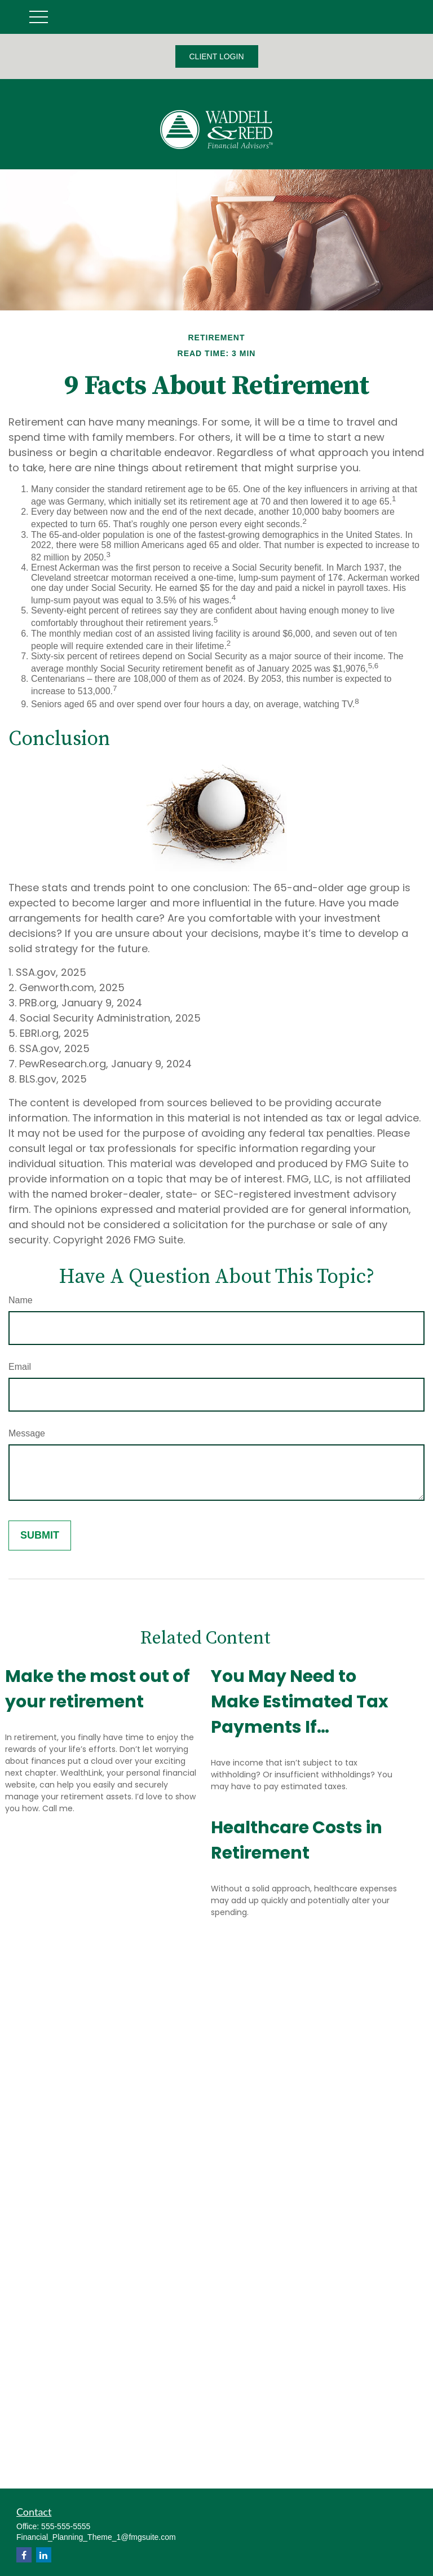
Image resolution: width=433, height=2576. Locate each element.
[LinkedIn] (43, 2554)
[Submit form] (39, 1535)
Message (26, 1433)
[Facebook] (24, 2554)
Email (19, 1367)
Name (20, 1300)
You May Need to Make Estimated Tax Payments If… (299, 1701)
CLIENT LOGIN (216, 56)
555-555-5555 (65, 2526)
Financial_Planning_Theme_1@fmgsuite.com (96, 2537)
